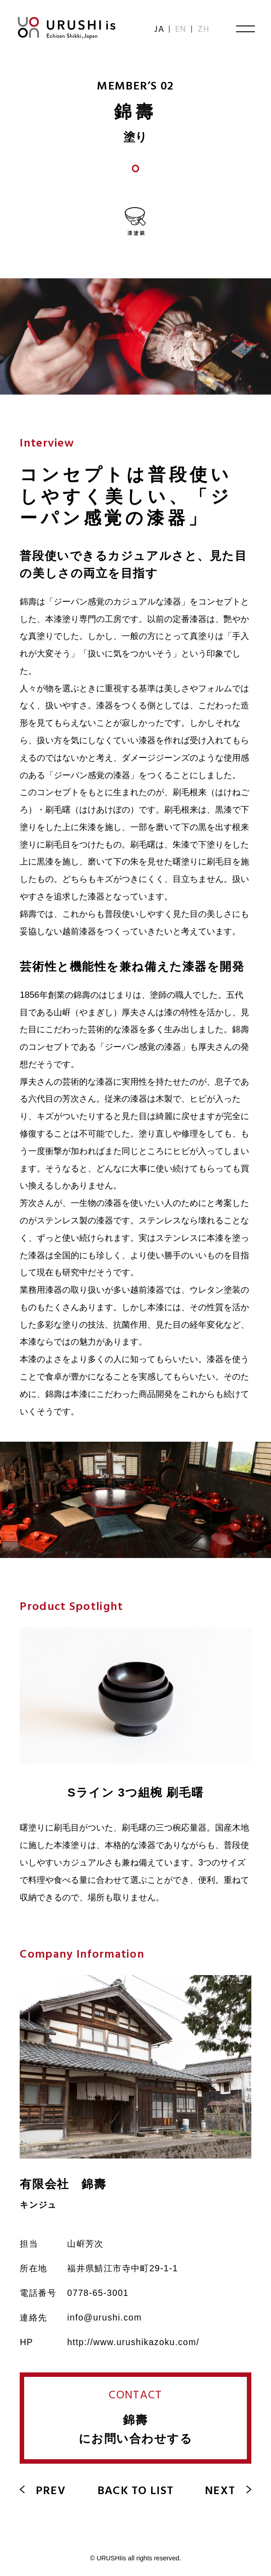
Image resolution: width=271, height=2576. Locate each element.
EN (181, 30)
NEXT (228, 2491)
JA (159, 30)
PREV (42, 2491)
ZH (204, 30)
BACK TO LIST (135, 2491)
